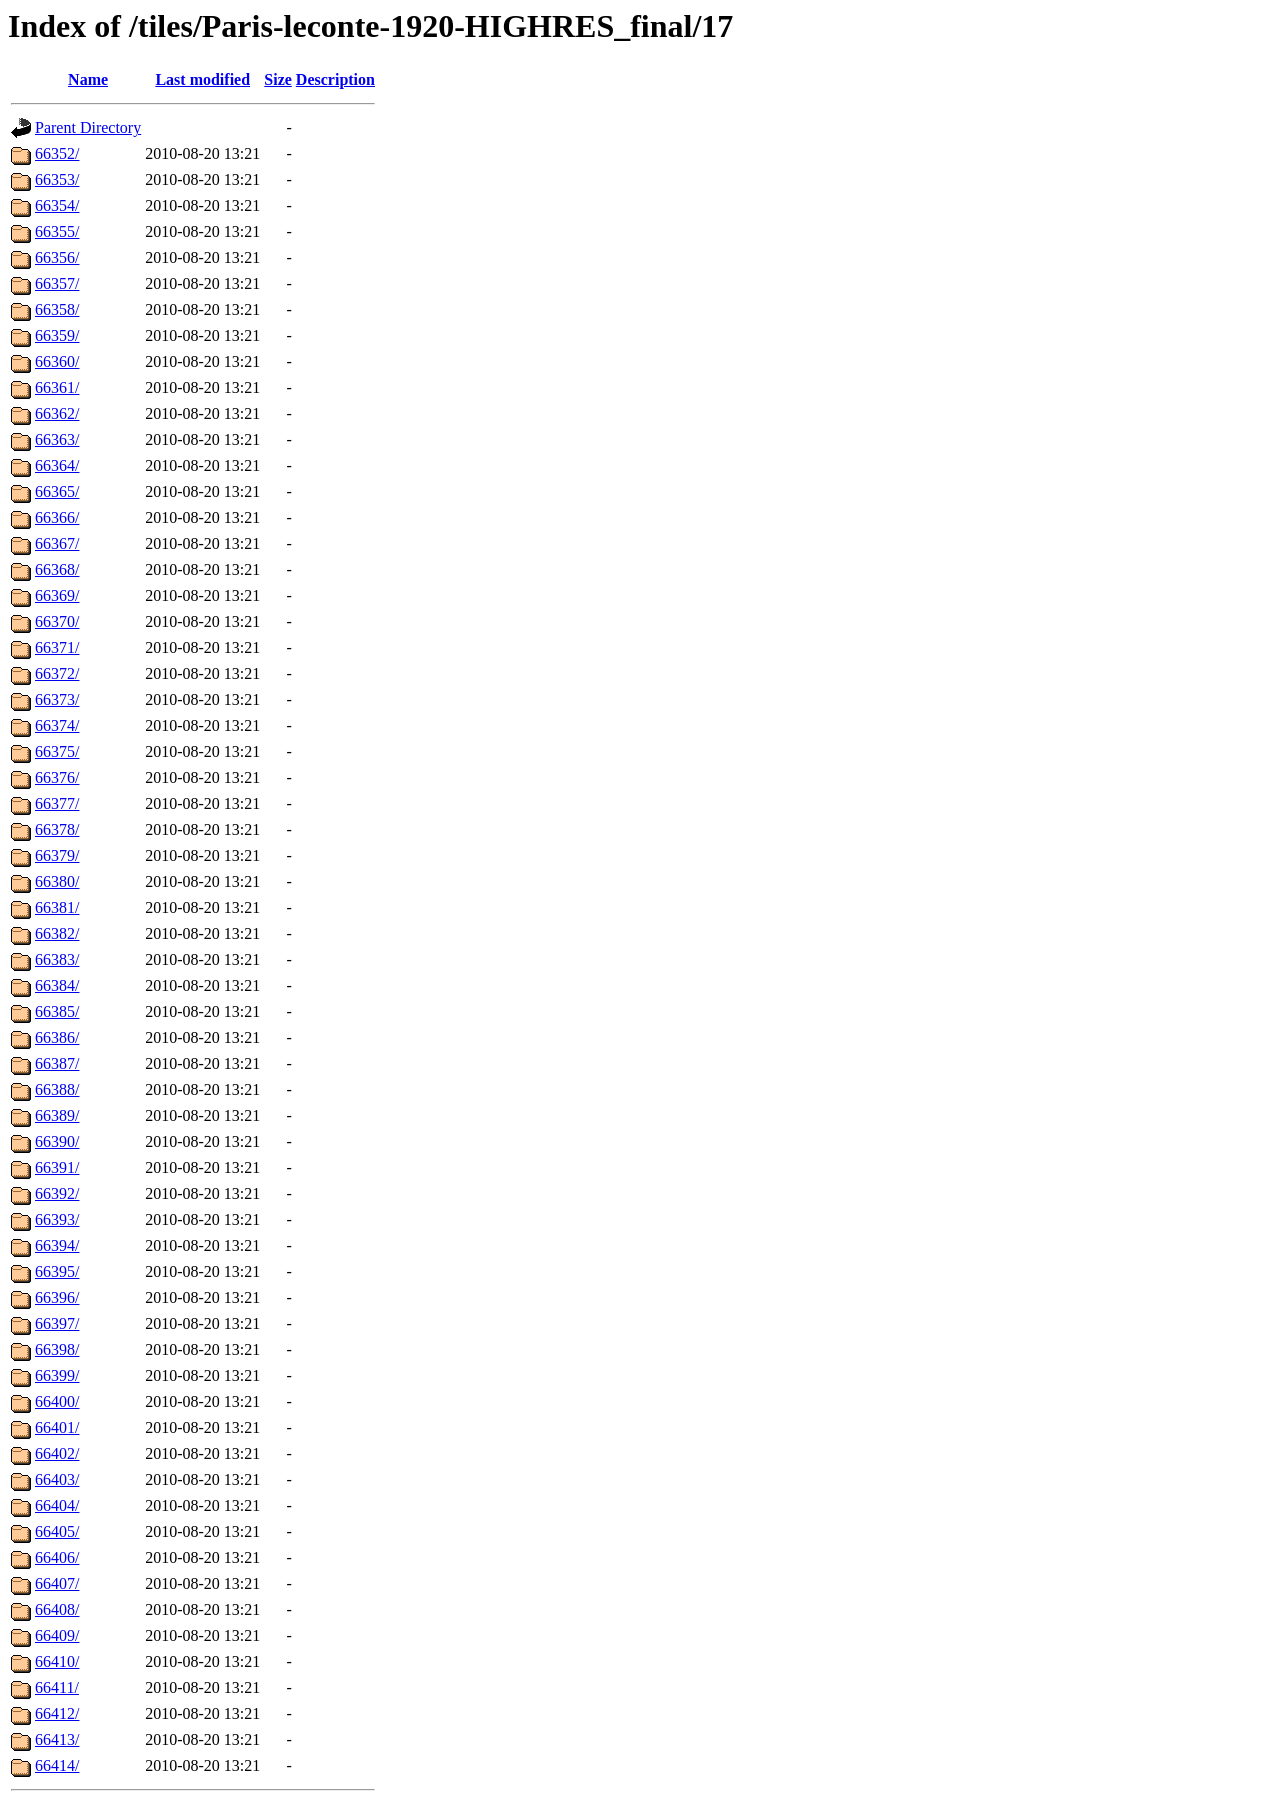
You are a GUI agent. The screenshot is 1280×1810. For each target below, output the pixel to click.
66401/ (57, 1427)
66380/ (57, 881)
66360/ (57, 361)
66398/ (57, 1349)
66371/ (57, 647)
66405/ (57, 1531)
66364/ (57, 465)
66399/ (57, 1375)
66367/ (57, 543)
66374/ (57, 725)
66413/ (57, 1739)
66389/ (57, 1115)
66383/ (57, 959)
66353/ (57, 179)
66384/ (57, 985)
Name (88, 79)
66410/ (57, 1661)
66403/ (57, 1479)
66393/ (57, 1219)
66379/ (57, 855)
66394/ (57, 1245)
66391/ (57, 1167)
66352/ (57, 153)
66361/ (57, 387)
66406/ (57, 1557)
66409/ (57, 1635)
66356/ (57, 257)
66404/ (57, 1505)
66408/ (57, 1609)
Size (278, 79)
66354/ (57, 205)
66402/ (57, 1453)
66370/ (57, 621)
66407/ (57, 1583)
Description (335, 79)
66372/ (57, 673)
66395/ (57, 1271)
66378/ (57, 829)
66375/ (57, 751)
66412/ (57, 1713)
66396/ (57, 1297)
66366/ (57, 517)
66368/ (57, 569)
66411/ (57, 1687)
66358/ (57, 309)
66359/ (57, 335)
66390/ (57, 1141)
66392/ (57, 1193)
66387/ (57, 1063)
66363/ (57, 439)
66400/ (57, 1401)
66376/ (57, 777)
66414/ (57, 1765)
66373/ (57, 699)
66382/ (57, 933)
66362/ (57, 413)
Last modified (202, 79)
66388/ (57, 1089)
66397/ (57, 1323)
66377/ (57, 803)
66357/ (57, 283)
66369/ (57, 595)
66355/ (57, 231)
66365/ (57, 491)
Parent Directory (88, 127)
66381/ (57, 907)
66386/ (57, 1037)
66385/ (57, 1011)
